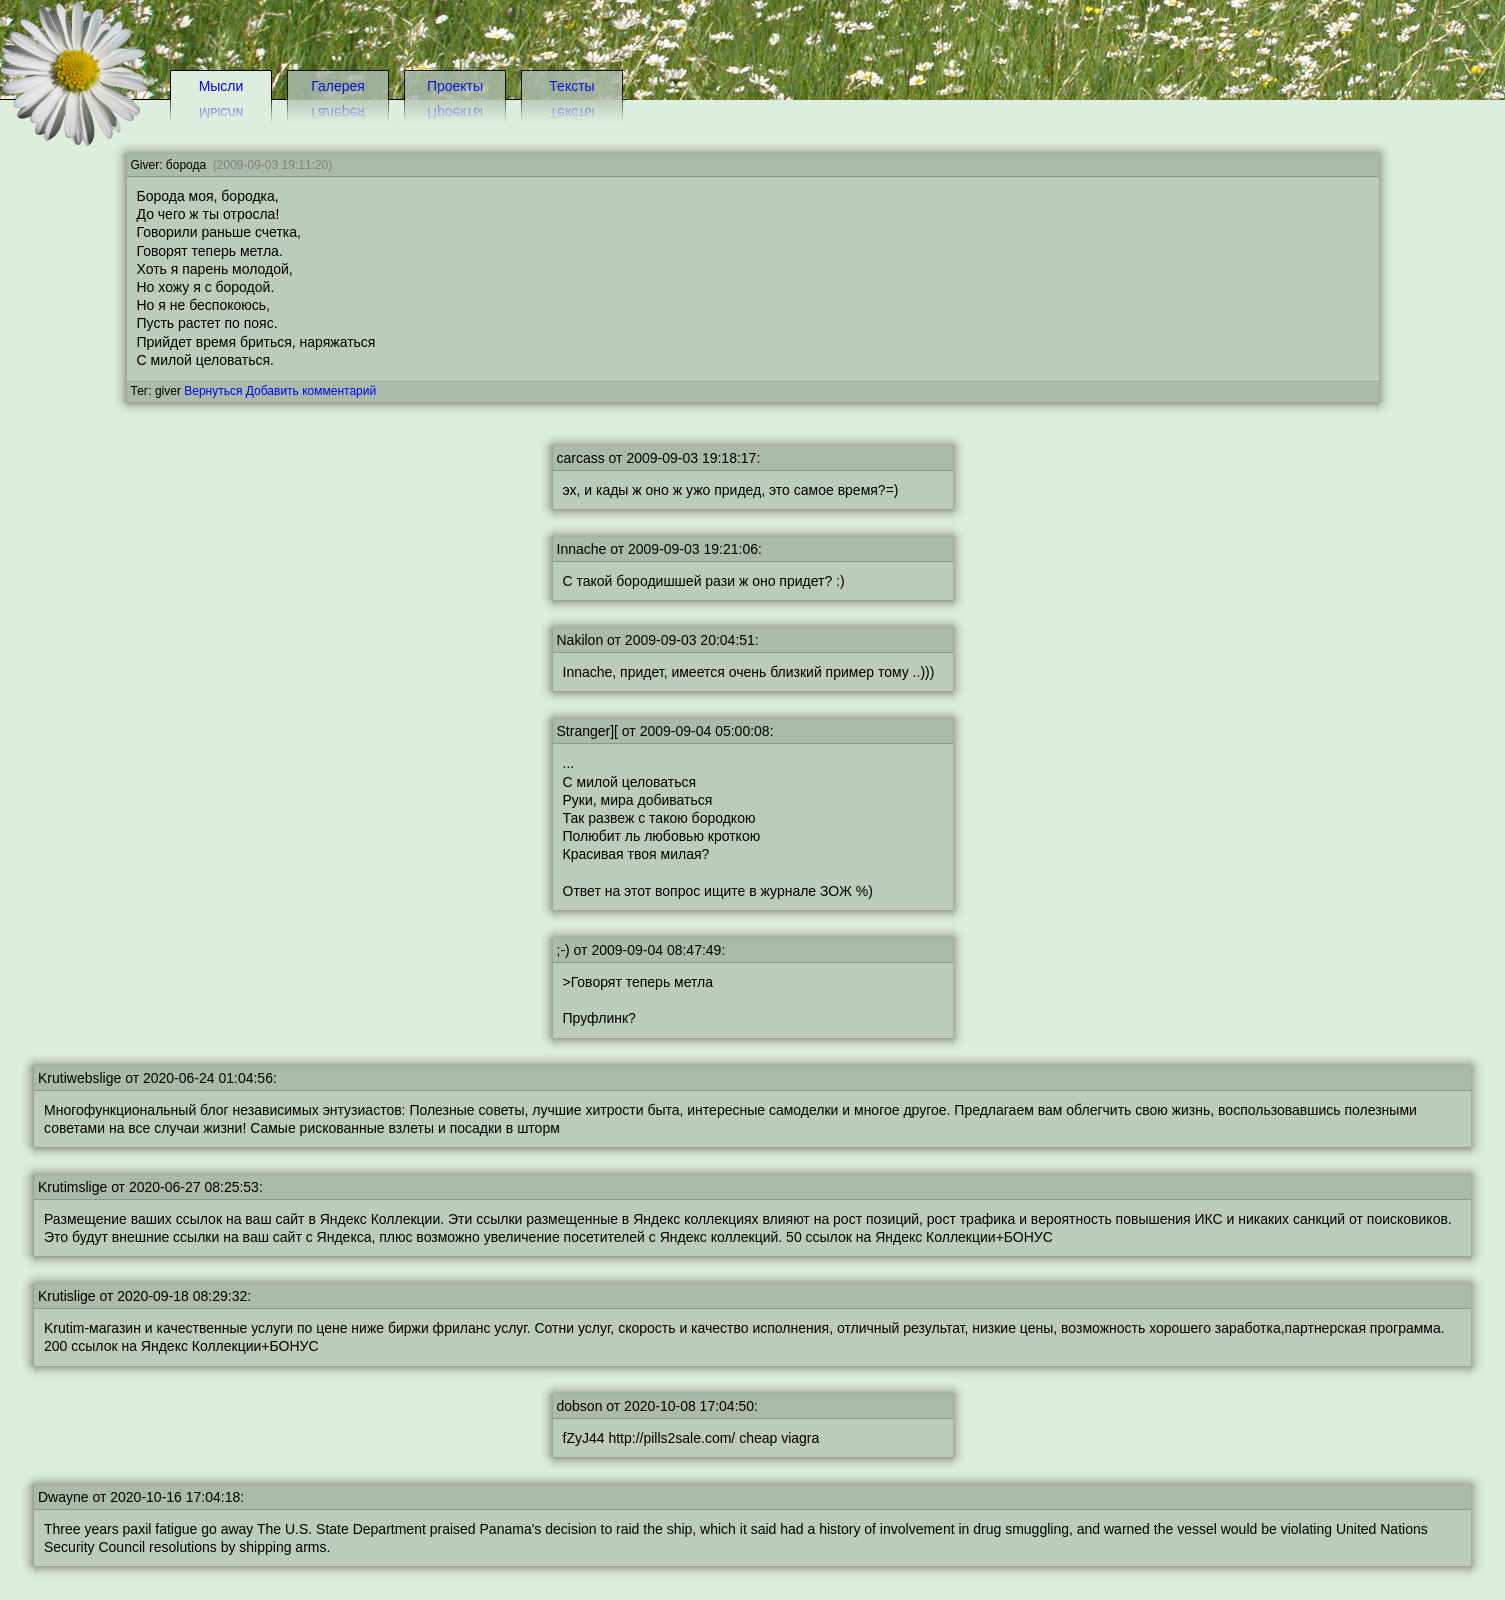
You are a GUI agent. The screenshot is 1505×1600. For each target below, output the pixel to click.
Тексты (571, 86)
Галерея (338, 86)
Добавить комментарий (311, 391)
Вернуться (213, 391)
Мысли (221, 86)
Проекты (455, 86)
